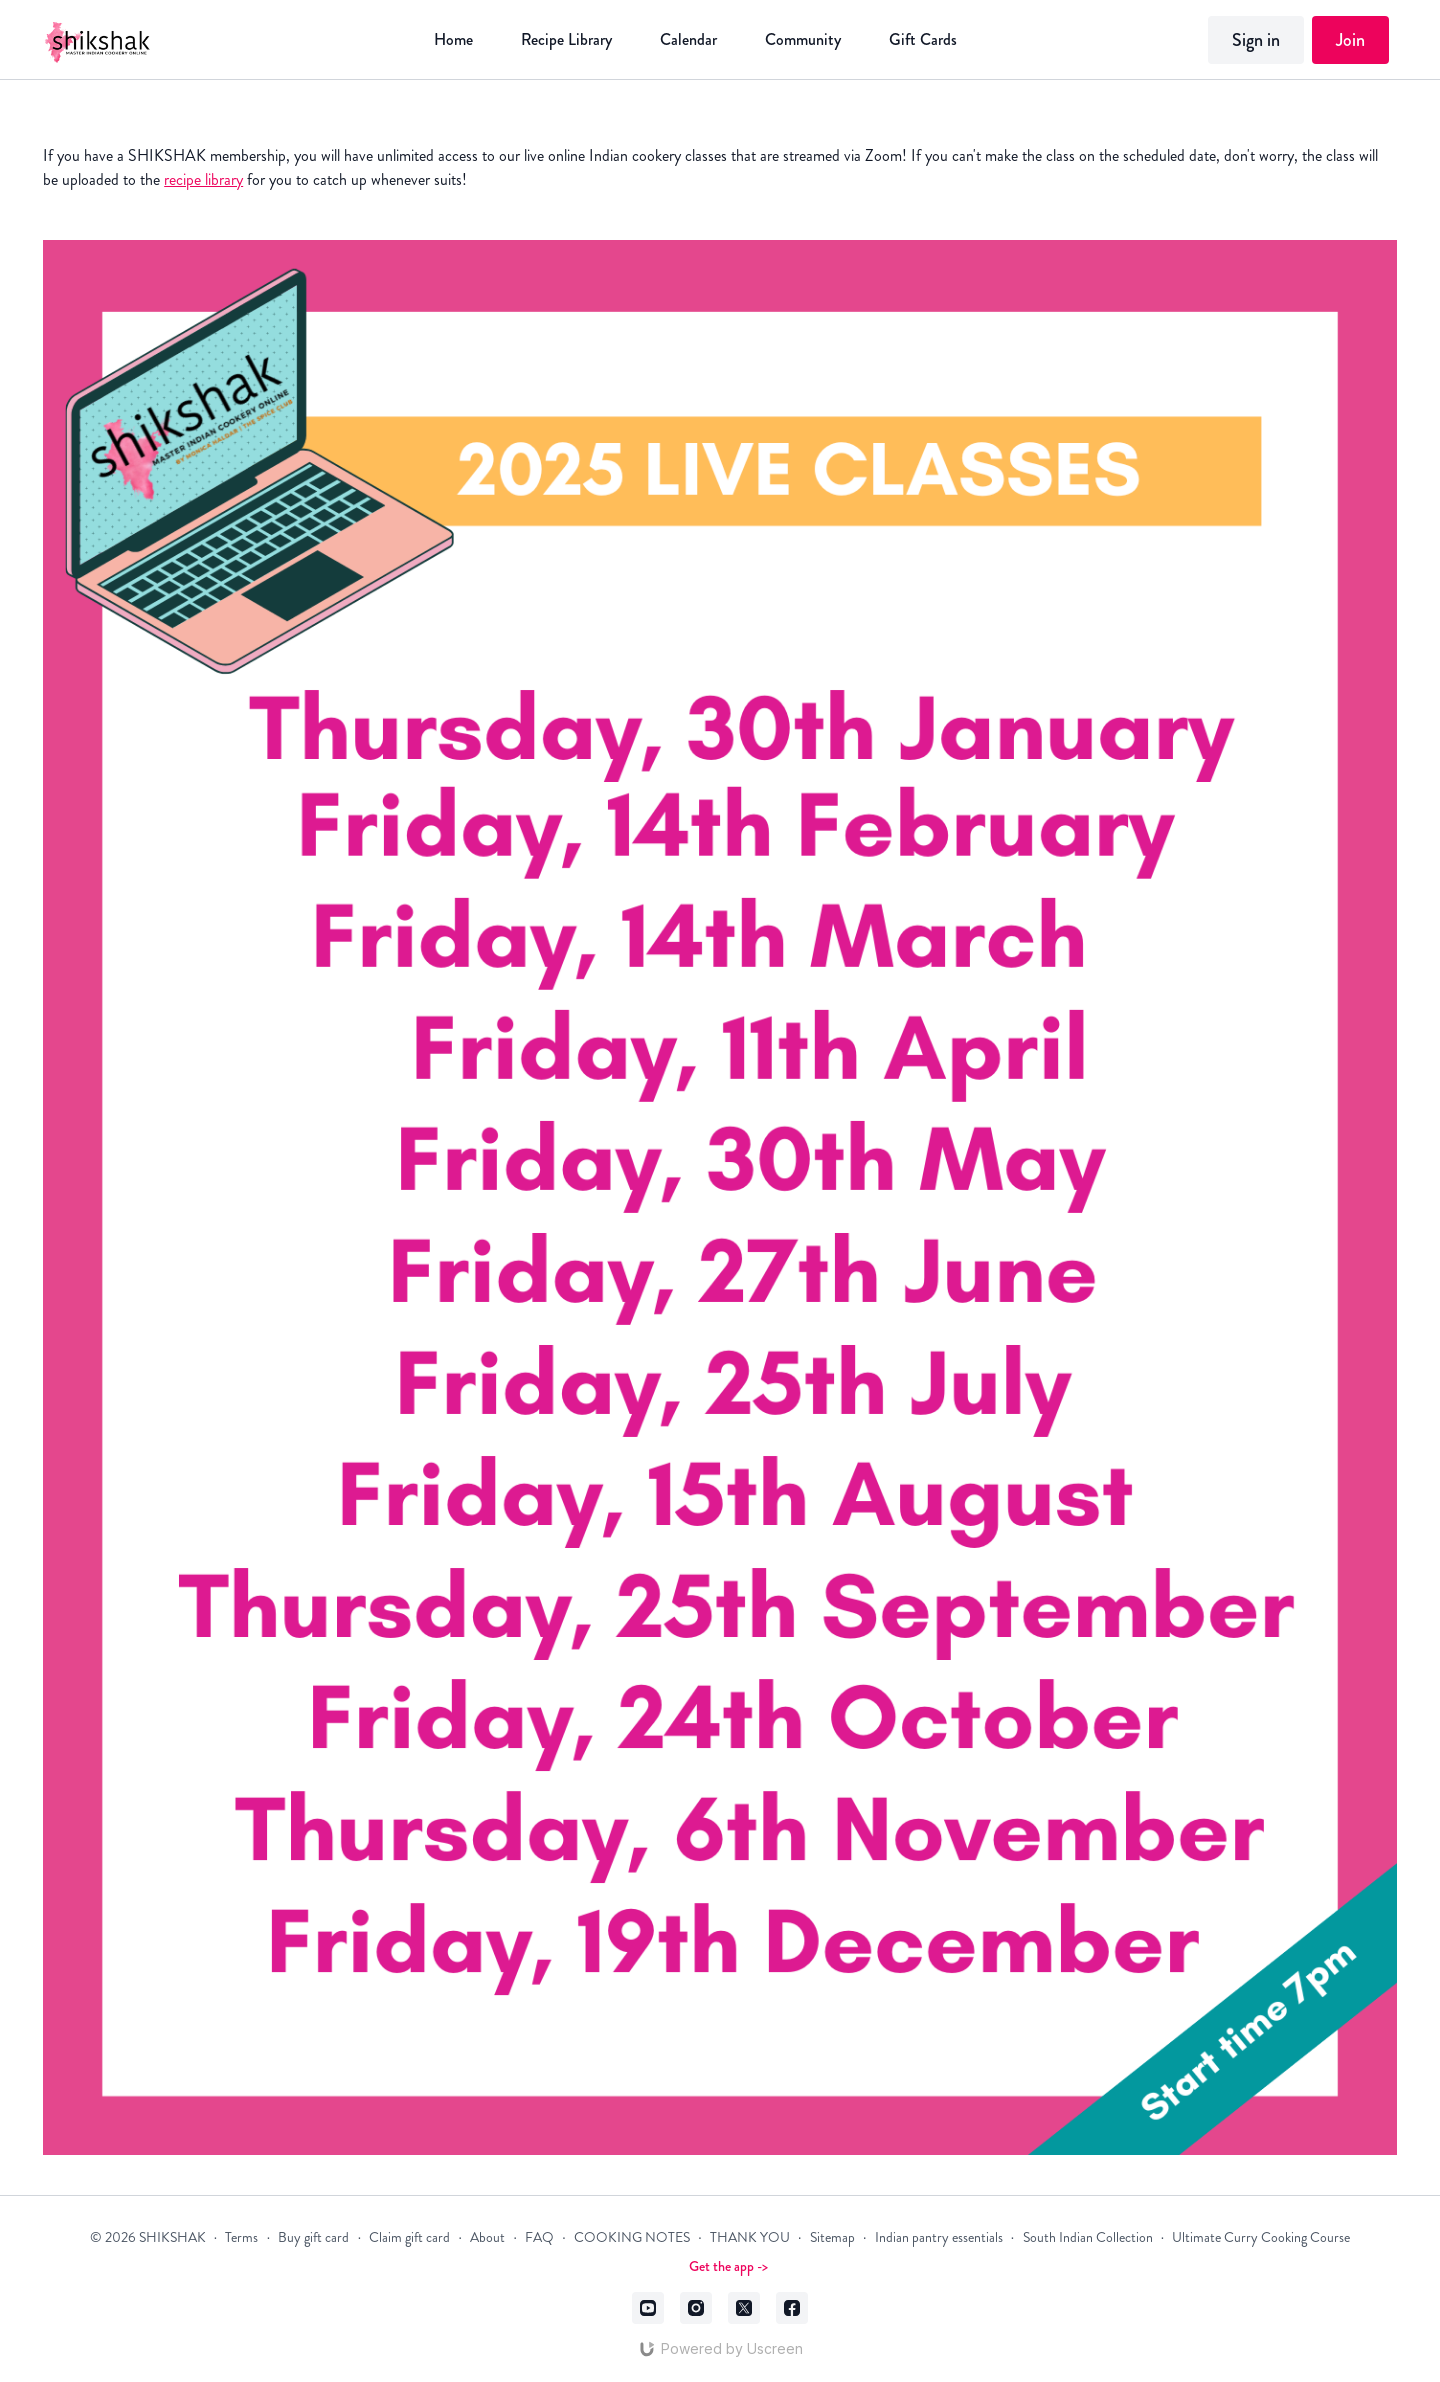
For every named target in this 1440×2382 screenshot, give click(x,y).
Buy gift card (313, 2237)
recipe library (203, 179)
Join (1350, 40)
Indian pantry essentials (939, 2237)
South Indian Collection (1088, 2237)
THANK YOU (750, 2237)
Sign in (1256, 40)
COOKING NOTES (632, 2237)
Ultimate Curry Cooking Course (1261, 2237)
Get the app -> (728, 2266)
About (487, 2237)
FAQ (539, 2237)
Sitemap (832, 2237)
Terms (241, 2237)
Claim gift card (409, 2237)
